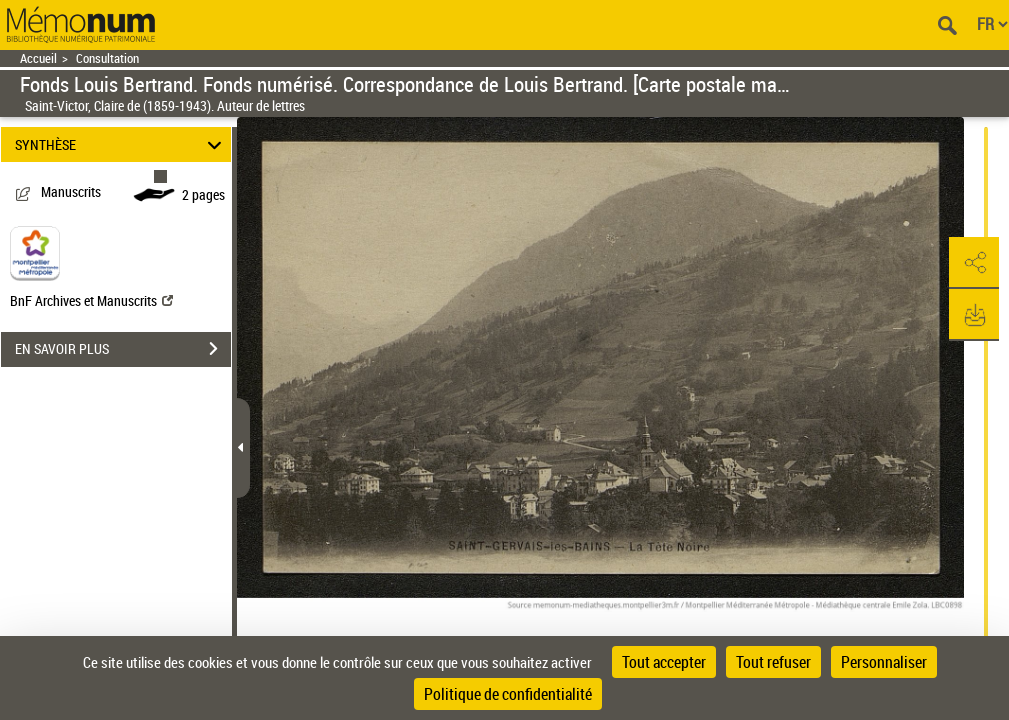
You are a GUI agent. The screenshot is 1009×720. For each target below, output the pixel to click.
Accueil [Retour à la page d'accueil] (38, 58)
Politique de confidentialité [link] (508, 694)
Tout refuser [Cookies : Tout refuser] (773, 662)
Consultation (107, 58)
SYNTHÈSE (121, 144)
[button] (974, 263)
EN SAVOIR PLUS (123, 349)
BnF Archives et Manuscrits (91, 300)
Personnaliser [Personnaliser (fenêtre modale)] (884, 662)
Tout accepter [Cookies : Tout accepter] (664, 662)
